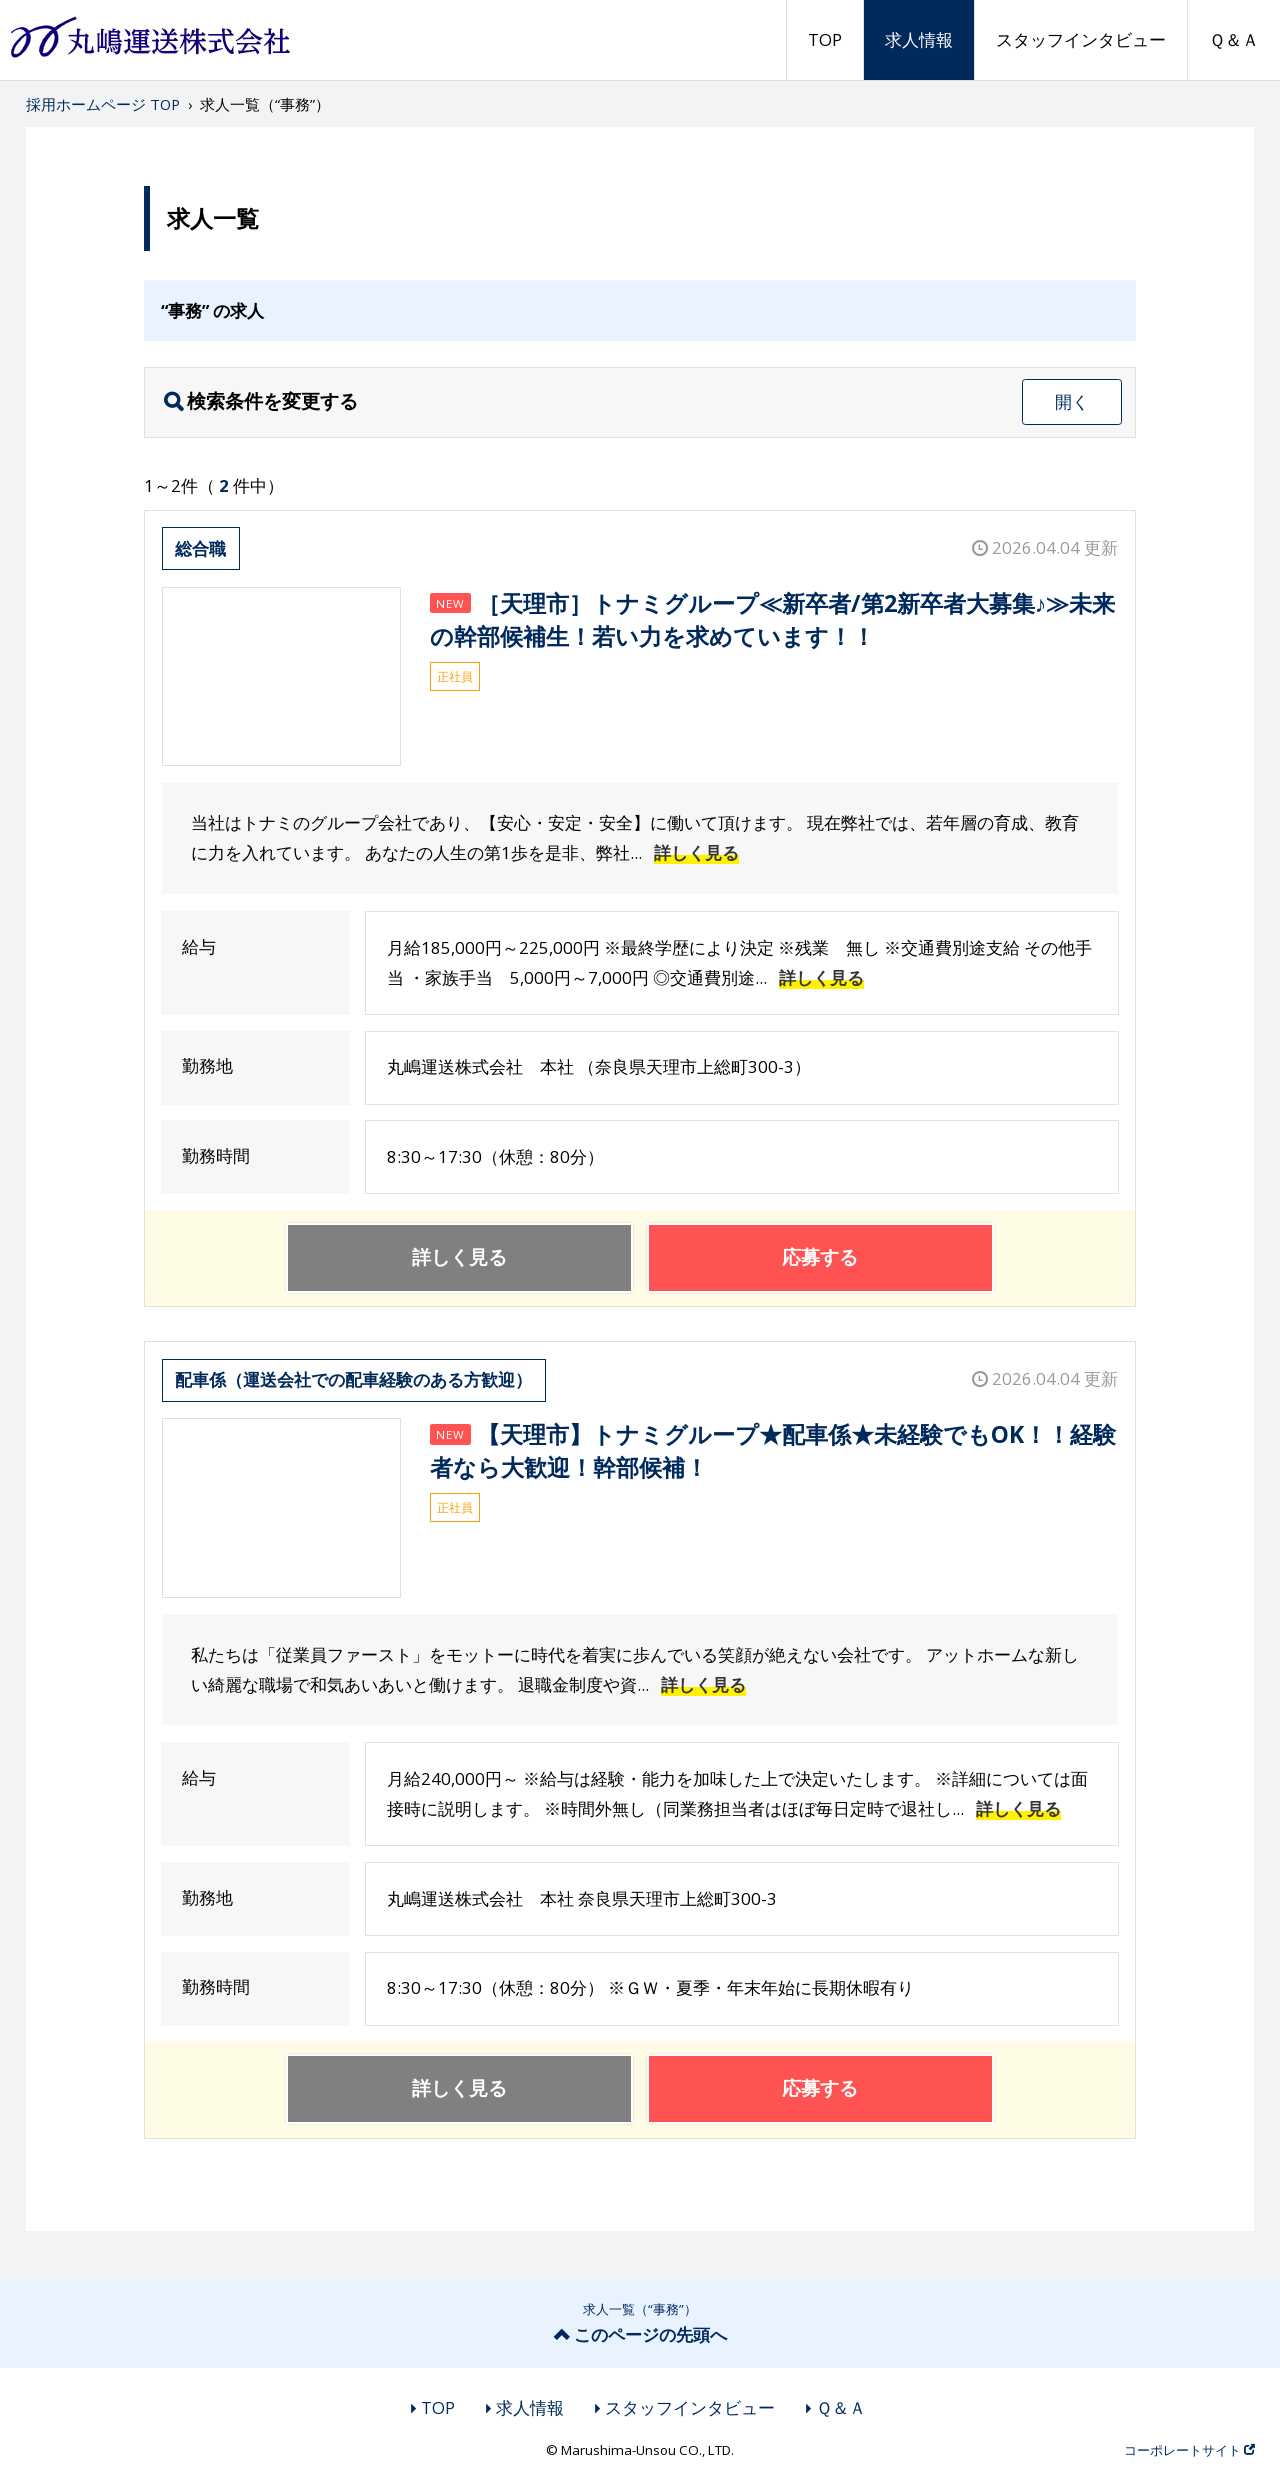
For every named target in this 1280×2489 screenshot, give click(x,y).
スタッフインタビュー (1081, 39)
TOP (825, 39)
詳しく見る (696, 852)
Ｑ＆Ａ (1234, 39)
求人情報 (919, 39)
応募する (820, 1257)
